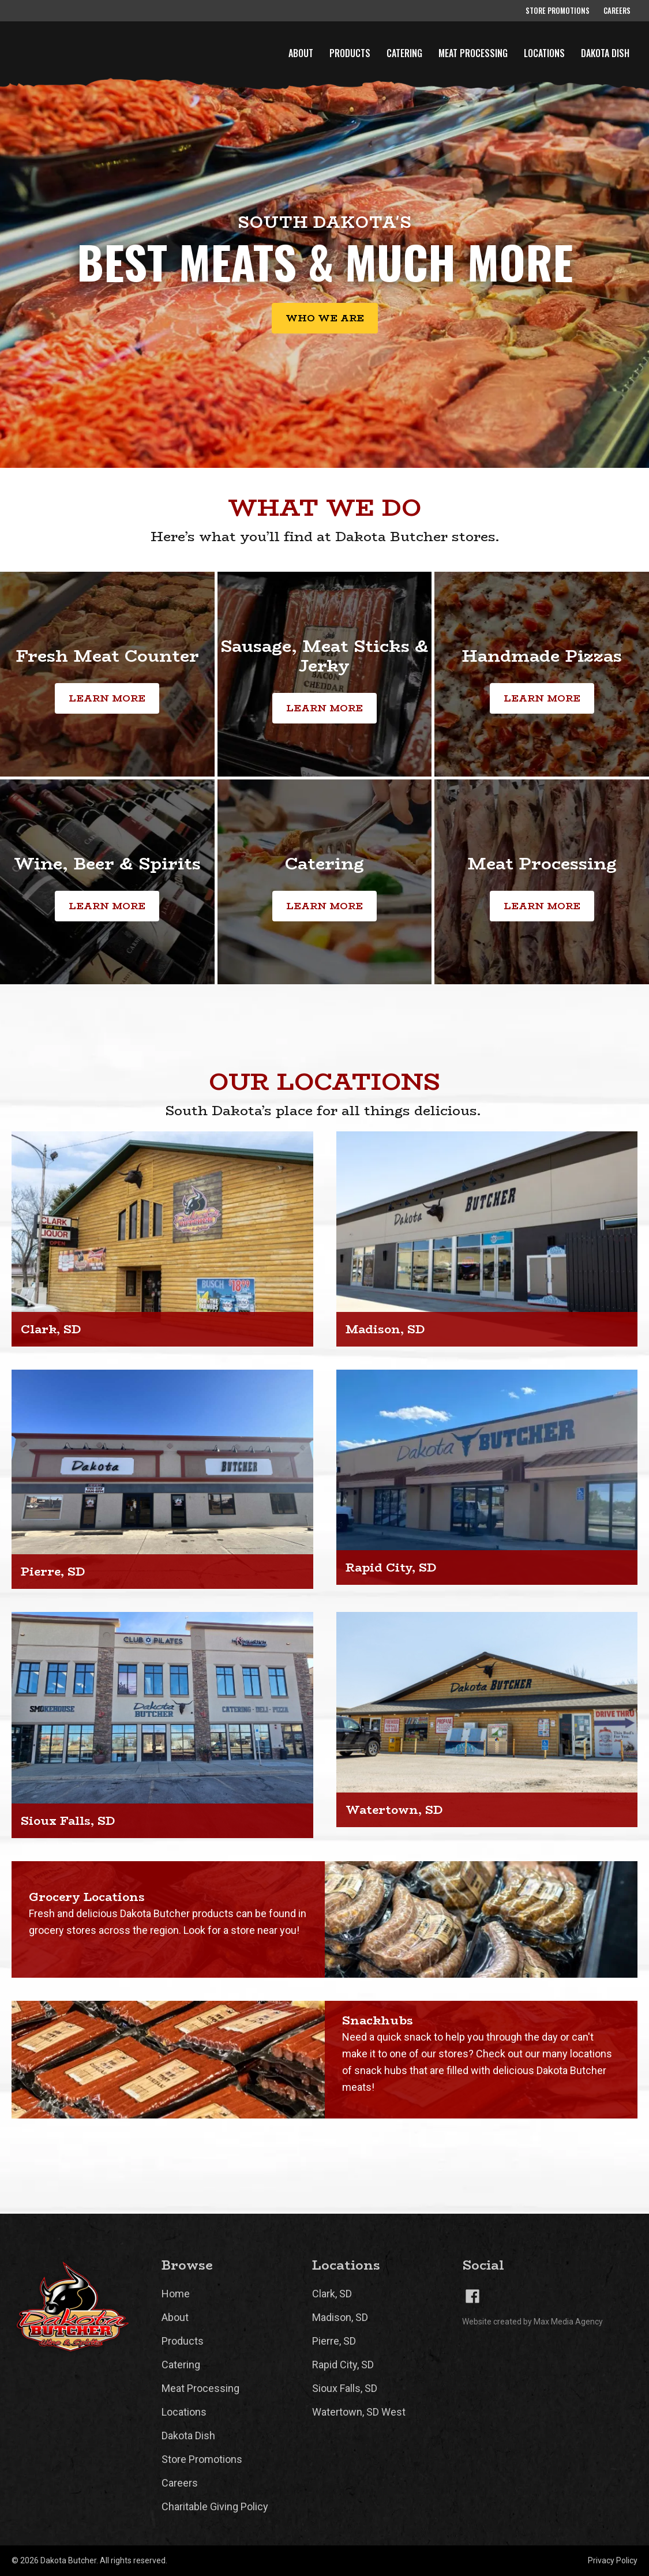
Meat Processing (473, 53)
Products (349, 53)
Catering (404, 53)
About (300, 53)
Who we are (325, 318)
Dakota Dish (605, 53)
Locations (544, 53)
